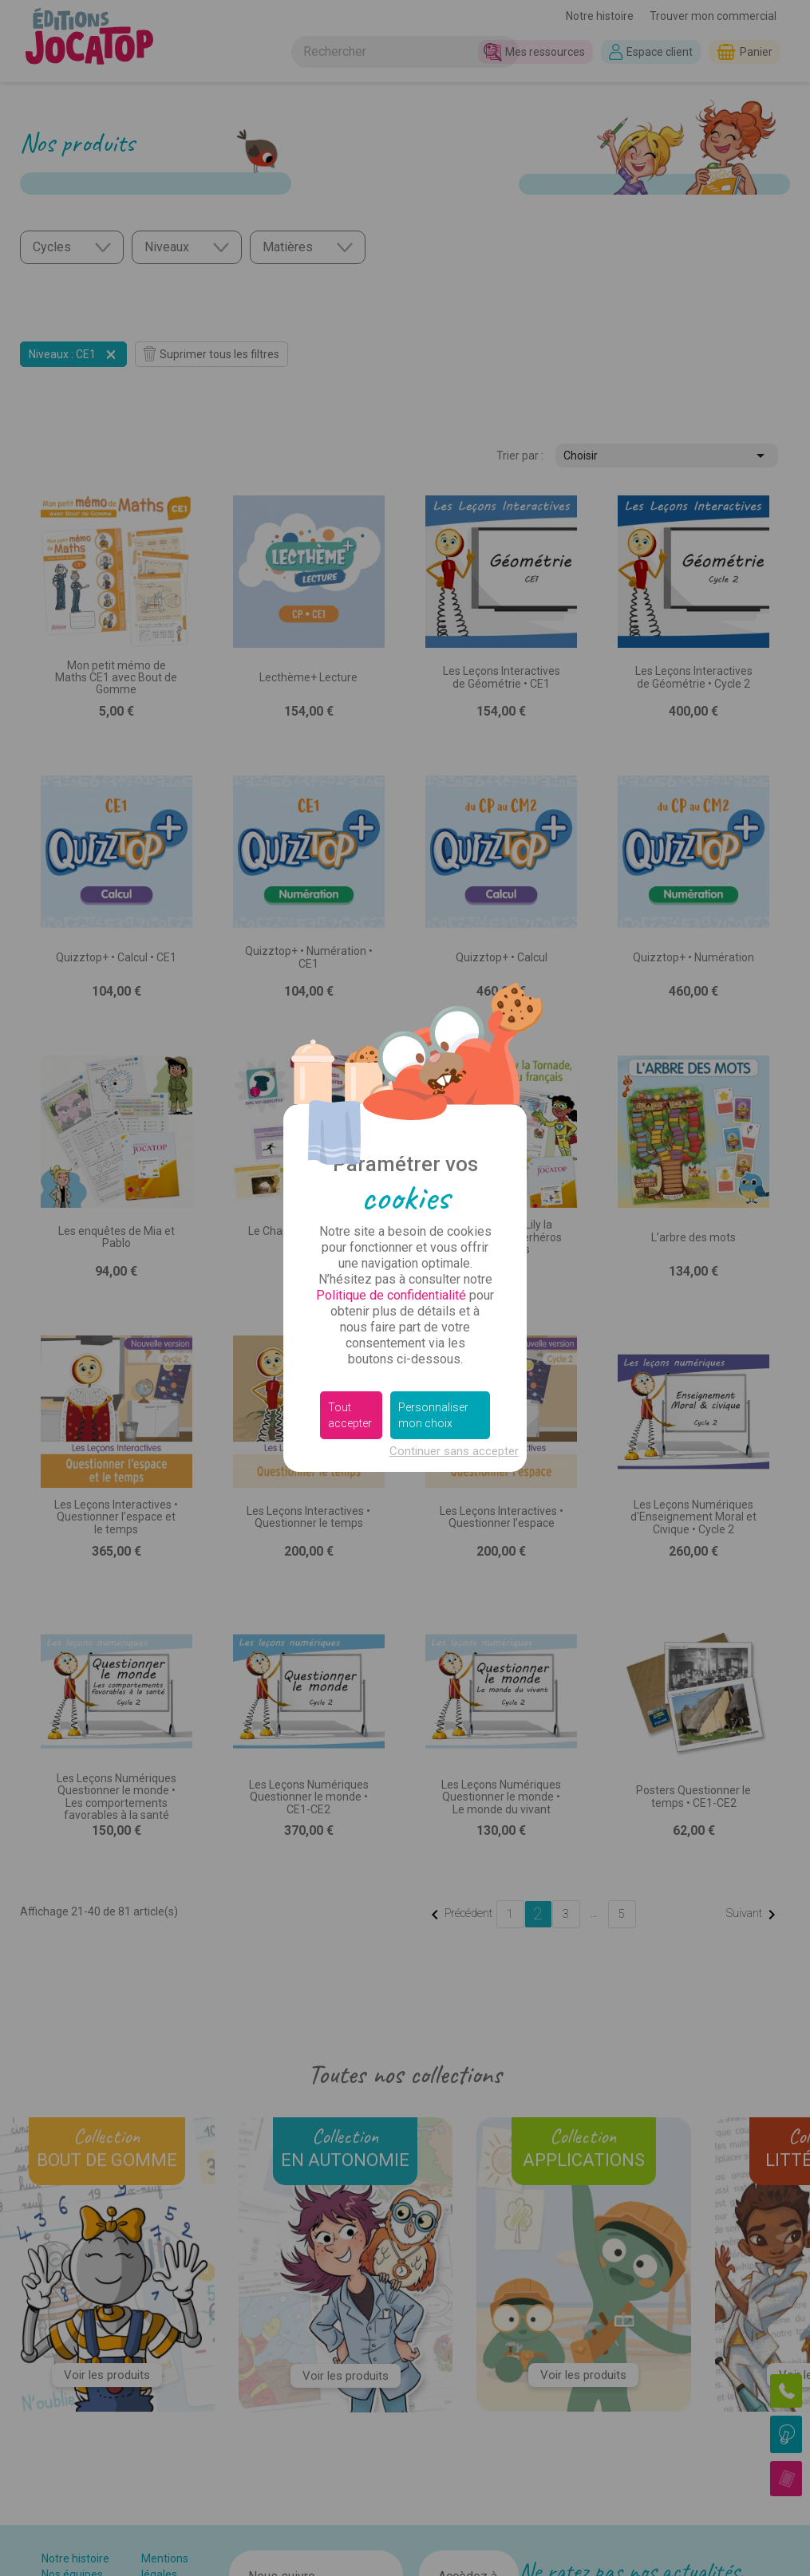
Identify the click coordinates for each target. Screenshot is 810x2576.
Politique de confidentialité (391, 1295)
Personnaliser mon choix (433, 1415)
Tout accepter (350, 1415)
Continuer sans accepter (454, 1451)
